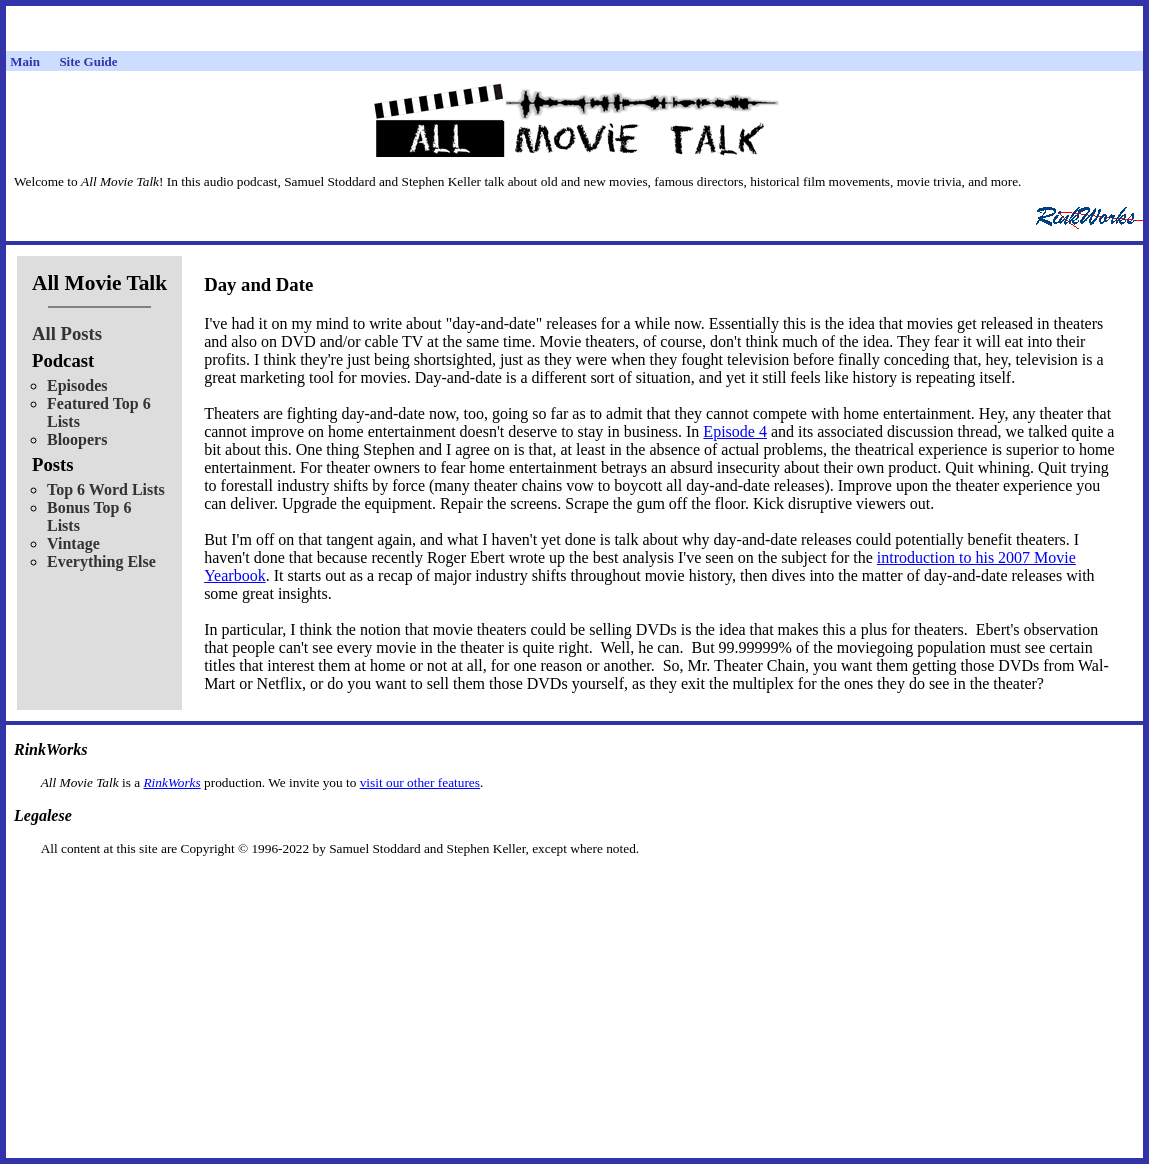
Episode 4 (735, 431)
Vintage (73, 543)
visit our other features (420, 782)
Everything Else (101, 561)
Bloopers (77, 439)
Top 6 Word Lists (106, 489)
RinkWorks (171, 782)
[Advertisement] (575, 888)
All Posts (67, 333)
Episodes (77, 385)
